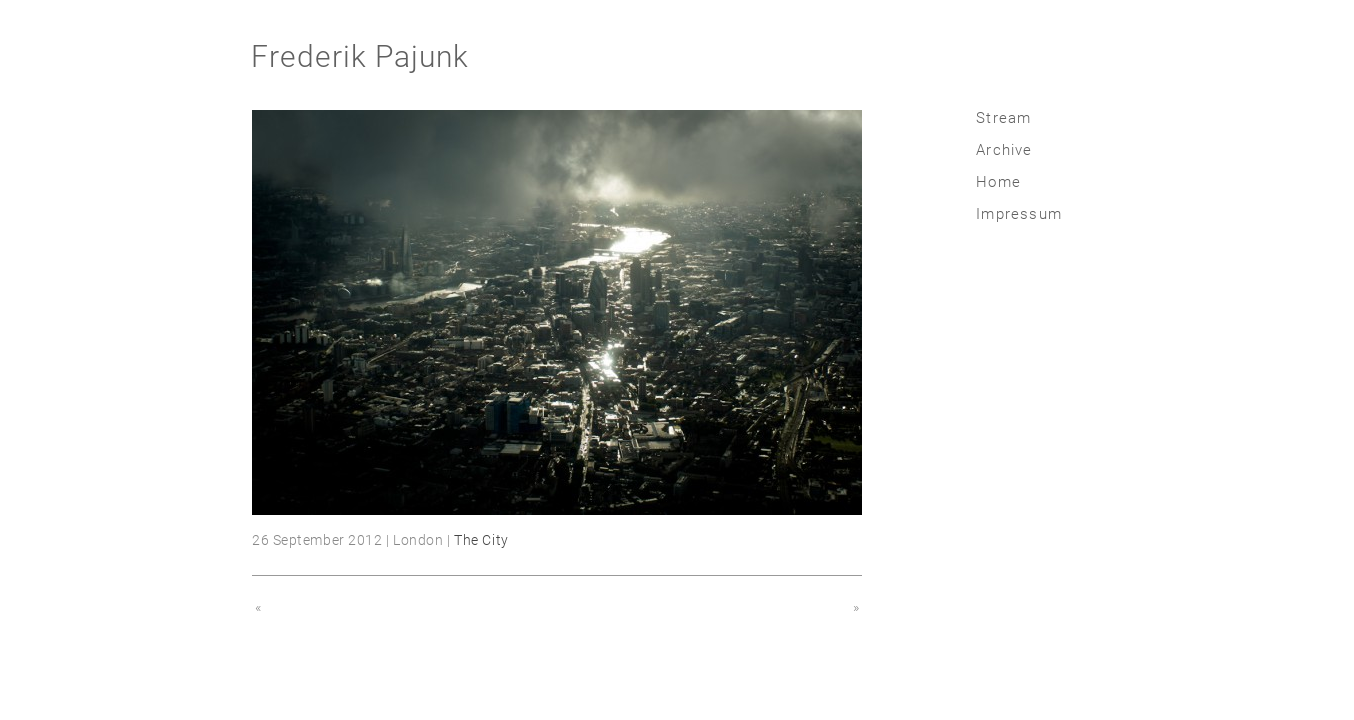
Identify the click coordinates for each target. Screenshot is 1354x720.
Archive (1004, 150)
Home (998, 182)
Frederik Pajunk (360, 56)
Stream (1003, 118)
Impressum (1019, 214)
